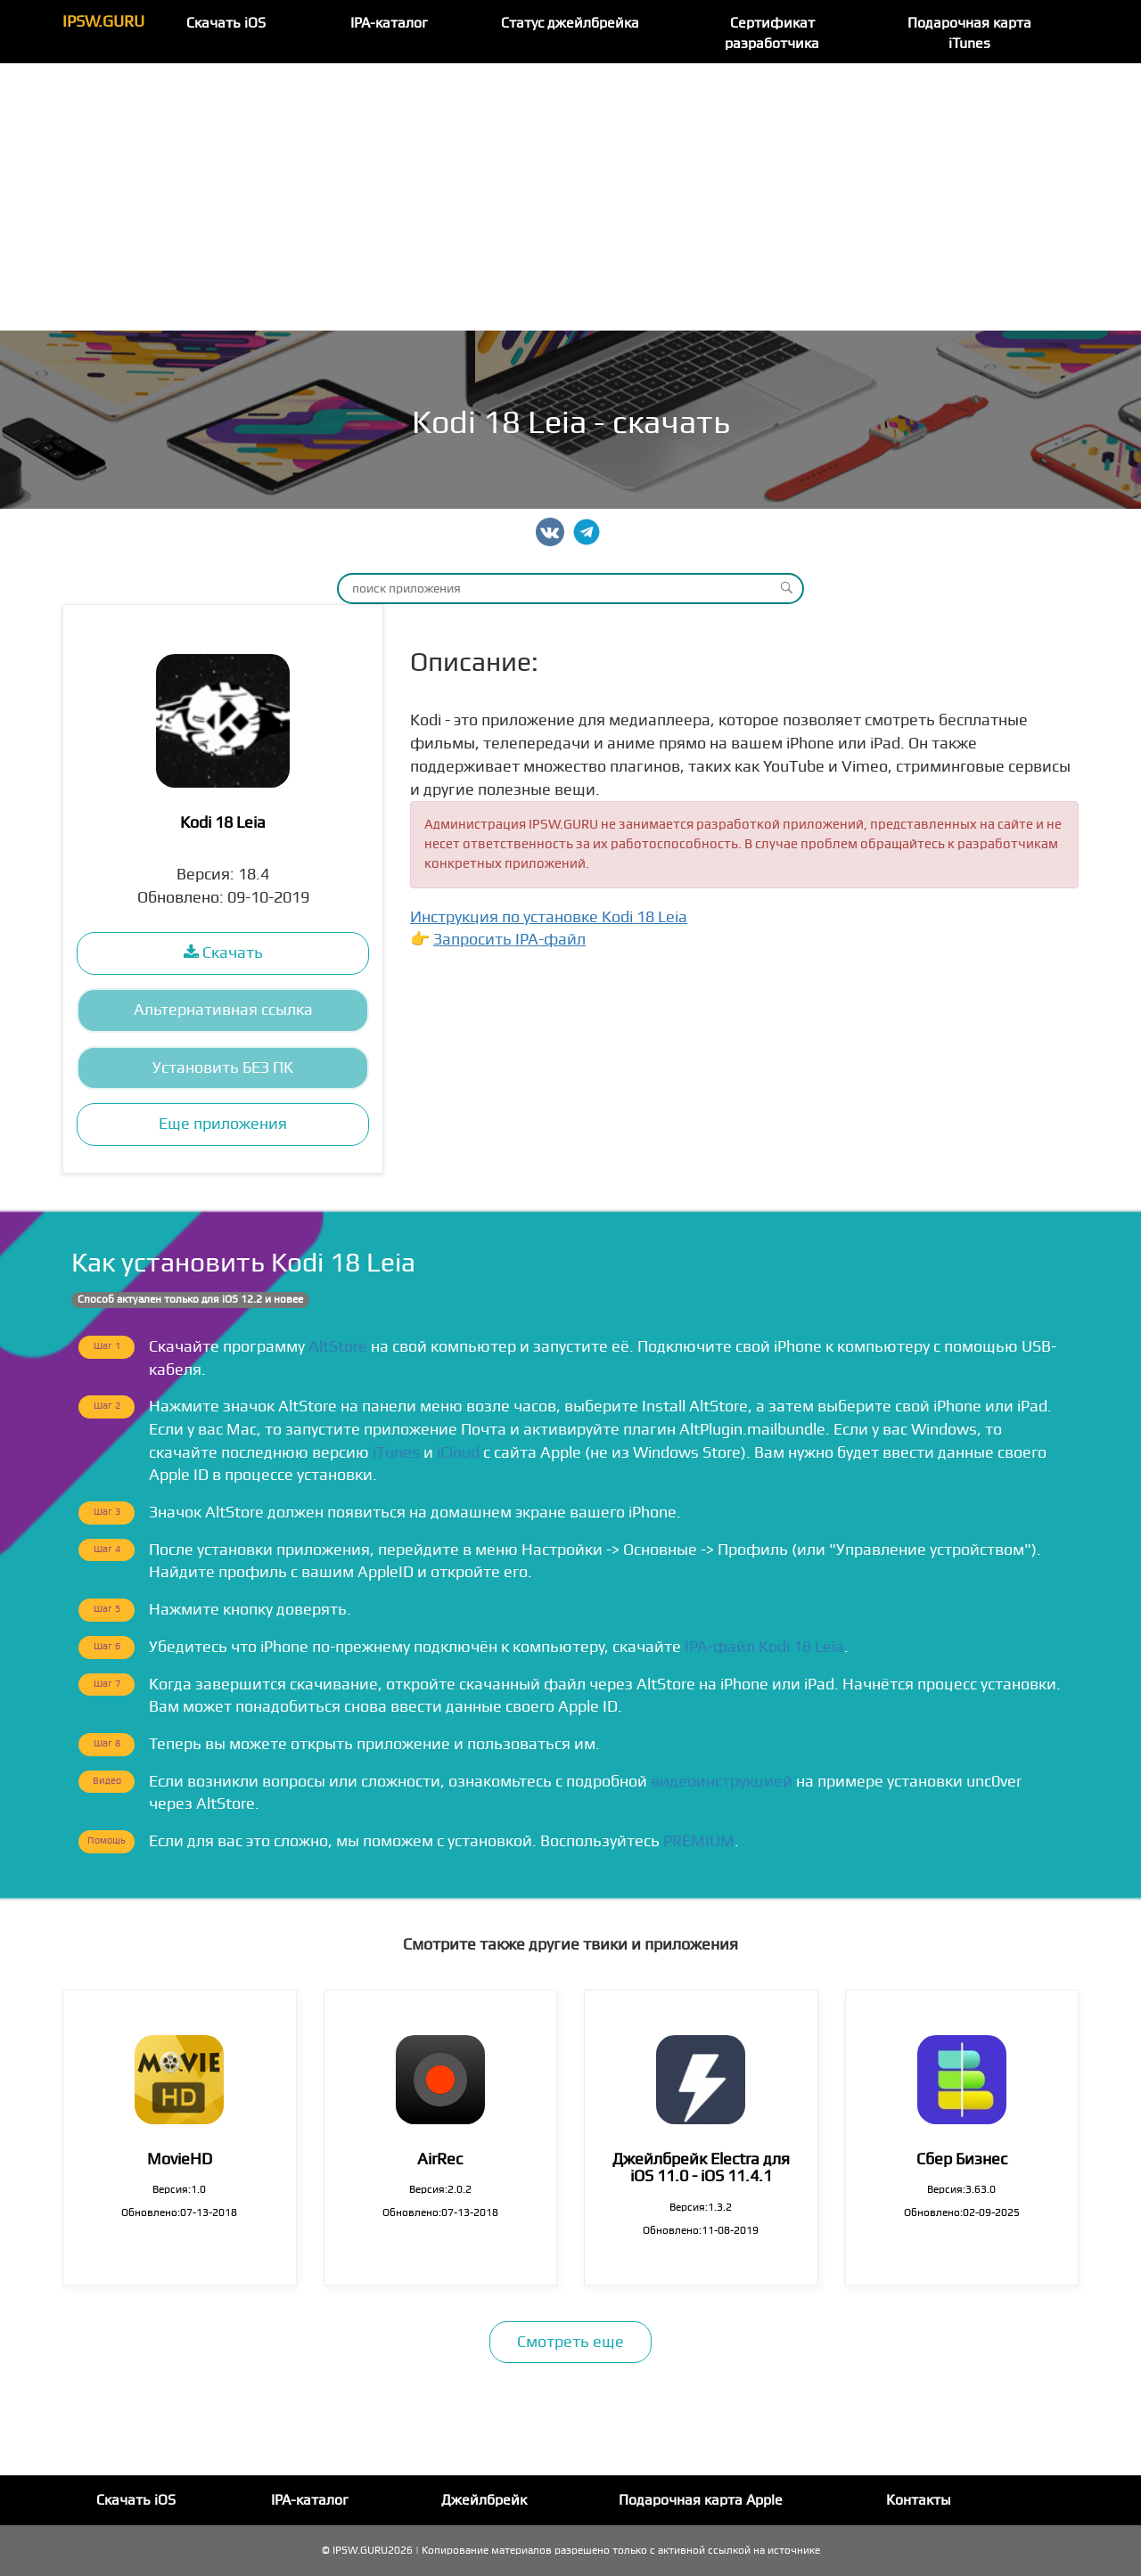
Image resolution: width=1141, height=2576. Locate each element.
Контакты (918, 2500)
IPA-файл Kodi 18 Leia (764, 1647)
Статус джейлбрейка (570, 23)
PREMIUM (699, 1841)
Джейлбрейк (484, 2500)
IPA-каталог (389, 23)
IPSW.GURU (103, 21)
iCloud (458, 1452)
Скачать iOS (226, 23)
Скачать (223, 953)
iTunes (396, 1452)
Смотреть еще (570, 2342)
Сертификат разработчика (772, 33)
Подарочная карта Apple (701, 2500)
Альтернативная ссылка (223, 1010)
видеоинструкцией (721, 1781)
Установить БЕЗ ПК (222, 1067)
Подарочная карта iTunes (969, 33)
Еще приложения (223, 1124)
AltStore (337, 1346)
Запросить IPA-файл (509, 939)
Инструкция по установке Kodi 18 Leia (548, 917)
